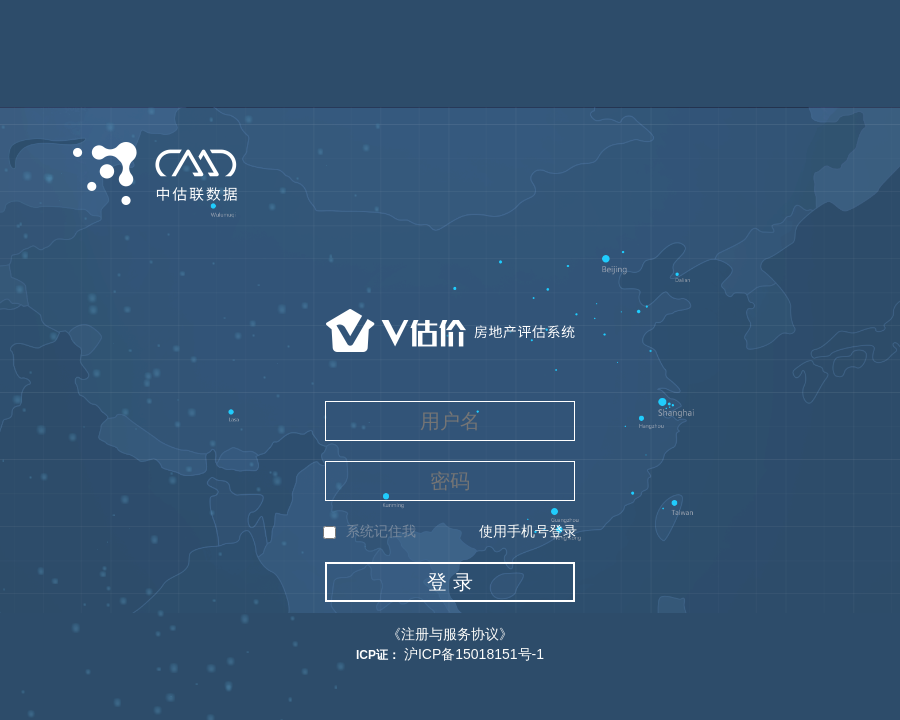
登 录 (450, 582)
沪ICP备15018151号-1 (472, 654)
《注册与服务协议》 (450, 634)
